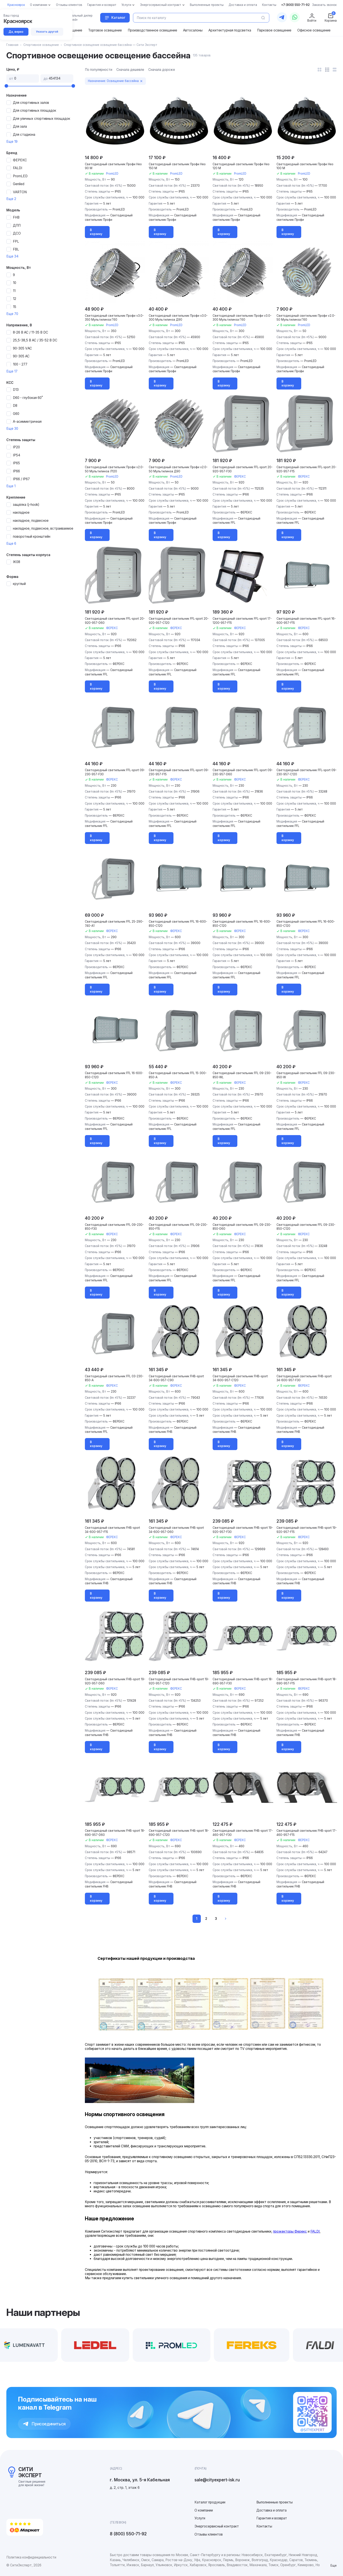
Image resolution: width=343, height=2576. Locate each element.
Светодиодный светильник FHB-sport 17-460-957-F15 (306, 1833)
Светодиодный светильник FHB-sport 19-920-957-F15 (306, 1530)
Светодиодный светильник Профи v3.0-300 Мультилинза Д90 (178, 318)
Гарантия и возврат (271, 2518)
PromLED (20, 176)
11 (14, 291)
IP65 (16, 463)
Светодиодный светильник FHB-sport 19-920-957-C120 (179, 1681)
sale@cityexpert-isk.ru (217, 2479)
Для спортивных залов (31, 103)
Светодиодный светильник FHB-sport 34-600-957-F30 (304, 1378)
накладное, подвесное (31, 520)
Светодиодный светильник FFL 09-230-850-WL (242, 1075)
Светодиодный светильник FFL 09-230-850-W (305, 1075)
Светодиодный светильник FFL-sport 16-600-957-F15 (306, 620)
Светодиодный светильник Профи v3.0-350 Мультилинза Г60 (114, 318)
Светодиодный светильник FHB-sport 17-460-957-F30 (243, 1833)
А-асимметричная (27, 421)
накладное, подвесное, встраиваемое (43, 528)
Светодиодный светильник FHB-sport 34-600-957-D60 (176, 1530)
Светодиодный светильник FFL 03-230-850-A (114, 1378)
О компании (203, 2510)
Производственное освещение (152, 30)
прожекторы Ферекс (290, 2231)
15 (14, 307)
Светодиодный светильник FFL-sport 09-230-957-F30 (115, 772)
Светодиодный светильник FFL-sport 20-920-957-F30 (243, 469)
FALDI (17, 168)
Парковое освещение (274, 30)
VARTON (20, 192)
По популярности (98, 70)
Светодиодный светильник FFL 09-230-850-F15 (178, 1227)
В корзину (96, 232)
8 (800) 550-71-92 (128, 2533)
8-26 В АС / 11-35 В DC (30, 332)
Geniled (18, 184)
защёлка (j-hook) (26, 505)
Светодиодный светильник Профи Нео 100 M (304, 166)
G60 (16, 414)
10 (14, 283)
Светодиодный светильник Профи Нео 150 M (177, 166)
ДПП (17, 225)
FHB (16, 217)
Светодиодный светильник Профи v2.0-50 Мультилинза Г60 (305, 318)
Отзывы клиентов (208, 2534)
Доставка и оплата (271, 2510)
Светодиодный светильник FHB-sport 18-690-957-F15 (306, 1681)
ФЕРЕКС (20, 160)
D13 (16, 390)
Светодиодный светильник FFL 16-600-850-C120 (178, 923)
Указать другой (47, 31)
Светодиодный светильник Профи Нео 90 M (113, 166)
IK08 (16, 562)
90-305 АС (21, 356)
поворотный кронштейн (31, 536)
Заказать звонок (324, 5)
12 (14, 299)
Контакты (264, 2526)
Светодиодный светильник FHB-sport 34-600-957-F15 (112, 1530)
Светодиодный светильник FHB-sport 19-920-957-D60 (115, 1681)
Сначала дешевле (130, 70)
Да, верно (16, 31)
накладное (21, 512)
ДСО (17, 233)
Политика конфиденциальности (31, 2557)
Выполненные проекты (274, 2502)
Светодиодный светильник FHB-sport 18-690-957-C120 (179, 1833)
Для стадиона (24, 134)
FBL (16, 249)
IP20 (16, 447)
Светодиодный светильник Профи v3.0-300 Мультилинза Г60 (242, 318)
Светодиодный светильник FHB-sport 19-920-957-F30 (243, 1530)
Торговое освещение (105, 30)
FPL (16, 241)
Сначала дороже (161, 70)
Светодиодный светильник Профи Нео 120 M (241, 166)
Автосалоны (193, 30)
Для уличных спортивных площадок (41, 119)
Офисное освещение (314, 30)
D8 (15, 406)
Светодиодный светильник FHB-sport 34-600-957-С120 (240, 1378)
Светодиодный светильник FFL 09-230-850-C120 (305, 1227)
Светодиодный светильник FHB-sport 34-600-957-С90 (176, 1378)
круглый (19, 584)
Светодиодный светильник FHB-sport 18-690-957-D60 (115, 1833)
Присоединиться (44, 2423)
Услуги (199, 2518)
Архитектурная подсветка (229, 30)
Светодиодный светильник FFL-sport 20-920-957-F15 (306, 469)
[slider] (6, 86)
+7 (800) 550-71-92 (295, 5)
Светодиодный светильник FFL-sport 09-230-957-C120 (306, 772)
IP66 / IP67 (21, 479)
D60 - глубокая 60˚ (28, 398)
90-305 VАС (22, 348)
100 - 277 (20, 364)
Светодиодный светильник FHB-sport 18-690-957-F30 (243, 1681)
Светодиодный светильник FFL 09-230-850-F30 (114, 1227)
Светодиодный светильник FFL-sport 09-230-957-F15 (179, 772)
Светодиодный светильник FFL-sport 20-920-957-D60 (115, 620)
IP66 (16, 471)
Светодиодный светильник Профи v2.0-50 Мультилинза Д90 (178, 469)
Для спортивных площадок (34, 110)
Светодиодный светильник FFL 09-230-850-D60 (242, 1227)
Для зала (20, 126)
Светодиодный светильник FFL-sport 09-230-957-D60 (243, 772)
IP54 (16, 455)
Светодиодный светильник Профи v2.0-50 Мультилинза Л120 (114, 469)
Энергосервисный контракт (216, 2526)
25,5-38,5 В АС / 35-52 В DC (35, 340)
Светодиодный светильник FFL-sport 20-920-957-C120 (179, 620)
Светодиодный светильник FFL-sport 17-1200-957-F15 (242, 620)
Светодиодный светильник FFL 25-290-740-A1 (114, 923)
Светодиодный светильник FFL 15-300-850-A (178, 1075)
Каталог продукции (209, 2502)
